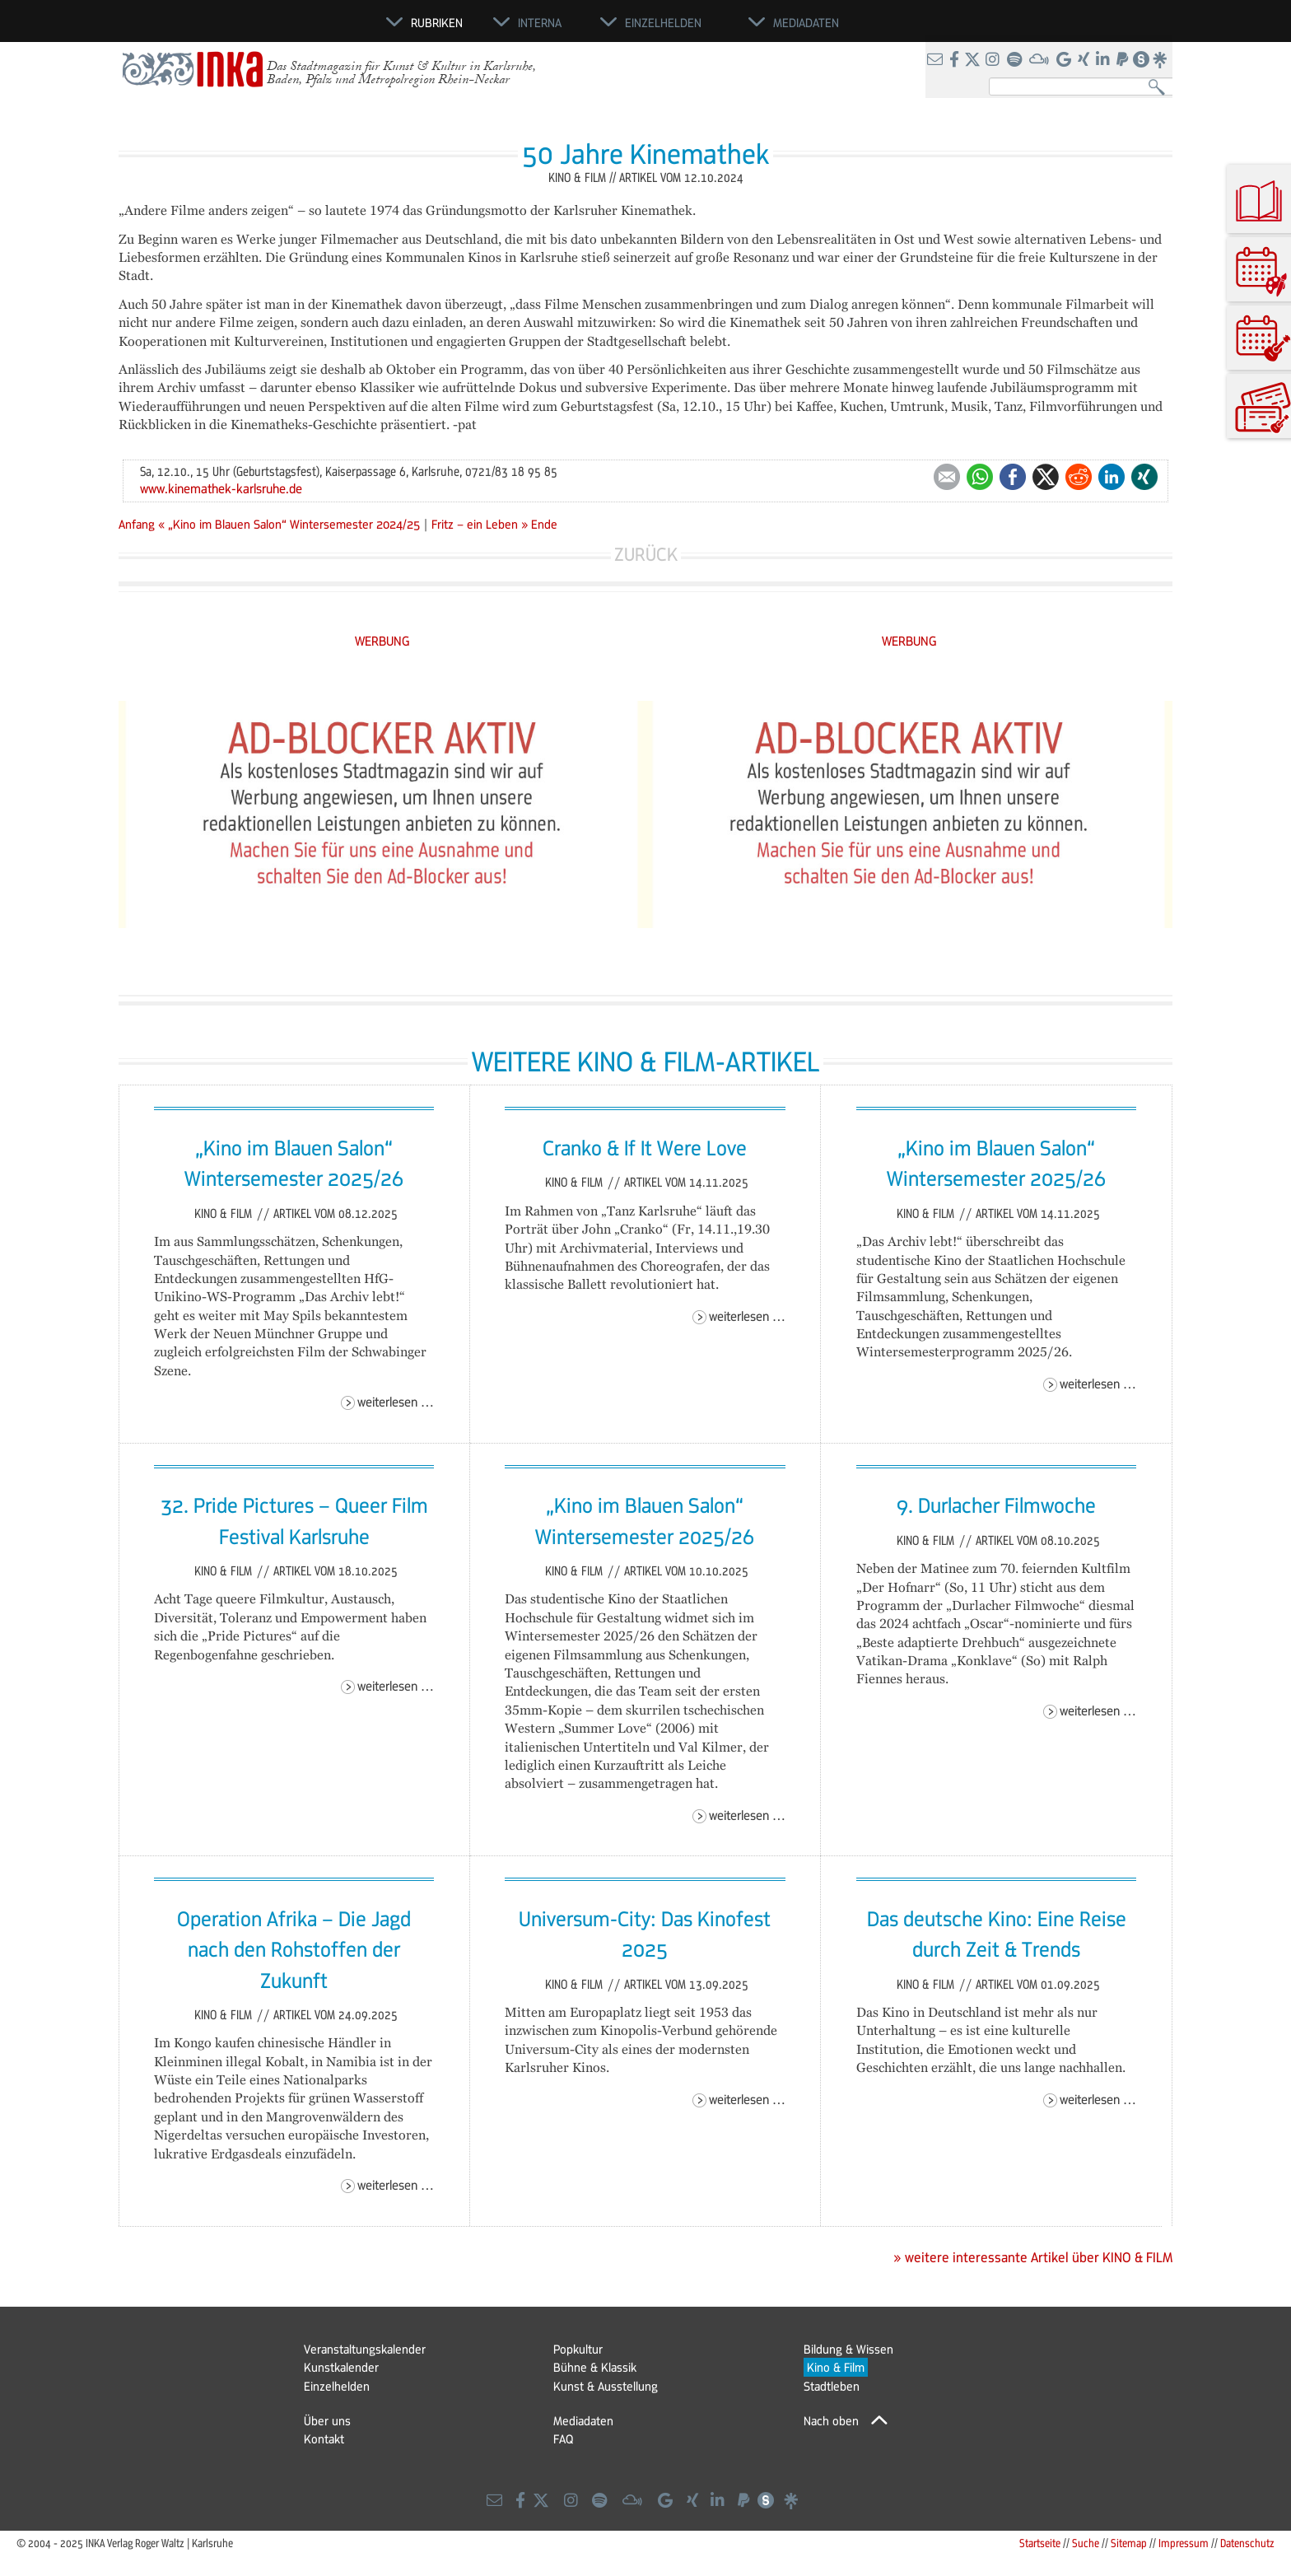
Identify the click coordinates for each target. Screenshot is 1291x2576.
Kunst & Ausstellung (605, 2385)
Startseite (1039, 2543)
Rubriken (437, 22)
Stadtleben (832, 2385)
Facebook (1013, 477)
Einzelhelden (337, 2385)
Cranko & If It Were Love (645, 1147)
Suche (1085, 2543)
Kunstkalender (341, 2366)
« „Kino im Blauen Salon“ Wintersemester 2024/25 (290, 523)
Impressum (1183, 2543)
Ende (544, 523)
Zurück (646, 554)
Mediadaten (583, 2420)
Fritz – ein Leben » (479, 523)
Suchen (1160, 87)
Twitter (1045, 477)
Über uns (327, 2420)
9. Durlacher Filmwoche (996, 1504)
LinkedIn (1111, 477)
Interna (540, 22)
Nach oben (831, 2420)
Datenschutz (1247, 2543)
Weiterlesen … (395, 1401)
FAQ (563, 2438)
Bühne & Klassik (594, 2366)
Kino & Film (224, 1213)
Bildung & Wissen (848, 2348)
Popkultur (578, 2348)
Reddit (1078, 477)
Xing (1144, 477)
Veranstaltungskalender (365, 2348)
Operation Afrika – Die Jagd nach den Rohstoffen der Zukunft (294, 1949)
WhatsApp (980, 477)
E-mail (947, 477)
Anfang (137, 523)
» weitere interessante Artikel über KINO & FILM (1032, 2257)
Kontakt (324, 2438)
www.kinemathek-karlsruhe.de (221, 488)
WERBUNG (382, 640)
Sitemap (1129, 2543)
